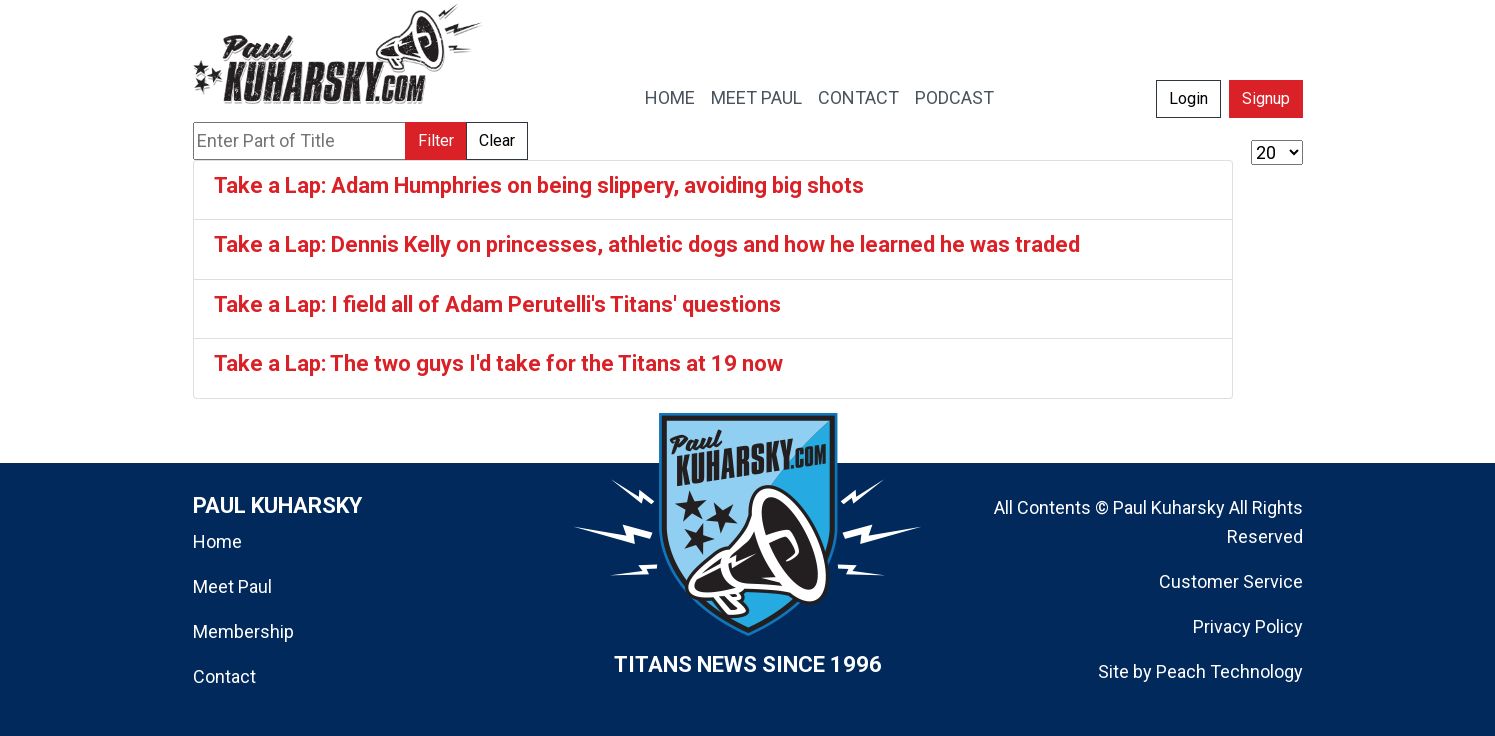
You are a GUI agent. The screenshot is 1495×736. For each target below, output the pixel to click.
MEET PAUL (756, 97)
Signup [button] (1266, 98)
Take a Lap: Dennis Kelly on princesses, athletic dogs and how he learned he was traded (647, 244)
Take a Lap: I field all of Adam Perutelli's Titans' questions (497, 304)
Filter (436, 140)
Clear (497, 140)
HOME (670, 97)
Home (217, 541)
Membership (243, 631)
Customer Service (1231, 581)
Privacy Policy (1248, 626)
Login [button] (1188, 98)
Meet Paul (232, 586)
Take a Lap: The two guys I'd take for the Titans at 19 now (498, 363)
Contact (224, 676)
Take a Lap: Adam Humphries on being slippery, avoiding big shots (539, 185)
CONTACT (858, 97)
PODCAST (954, 97)
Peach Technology (1229, 671)
